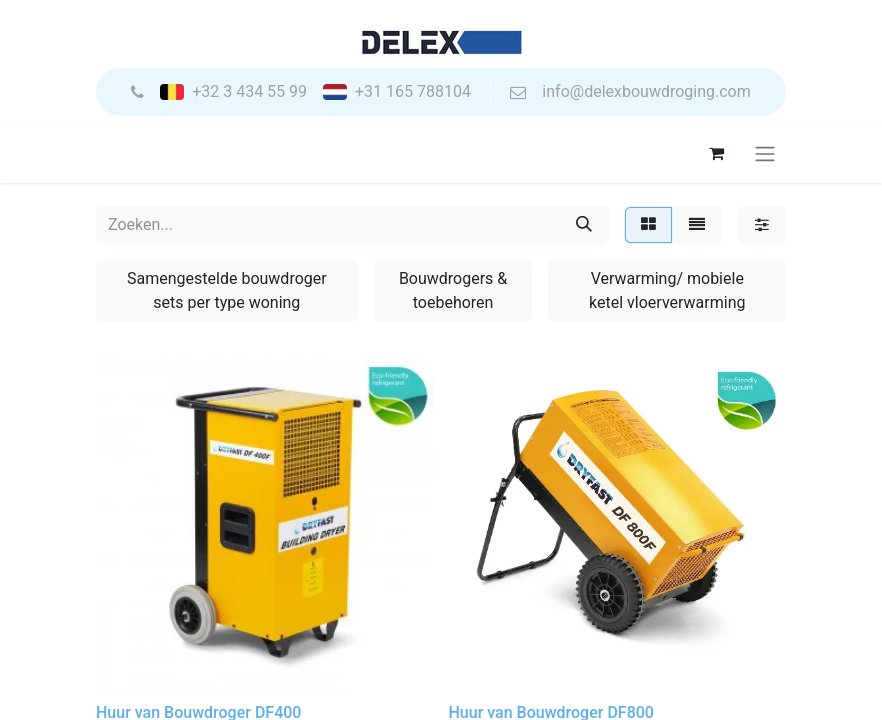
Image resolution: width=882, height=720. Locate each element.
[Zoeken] (584, 225)
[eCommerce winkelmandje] (716, 153)
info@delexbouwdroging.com (646, 92)
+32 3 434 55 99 (249, 92)
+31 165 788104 (413, 92)
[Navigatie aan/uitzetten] (765, 153)
